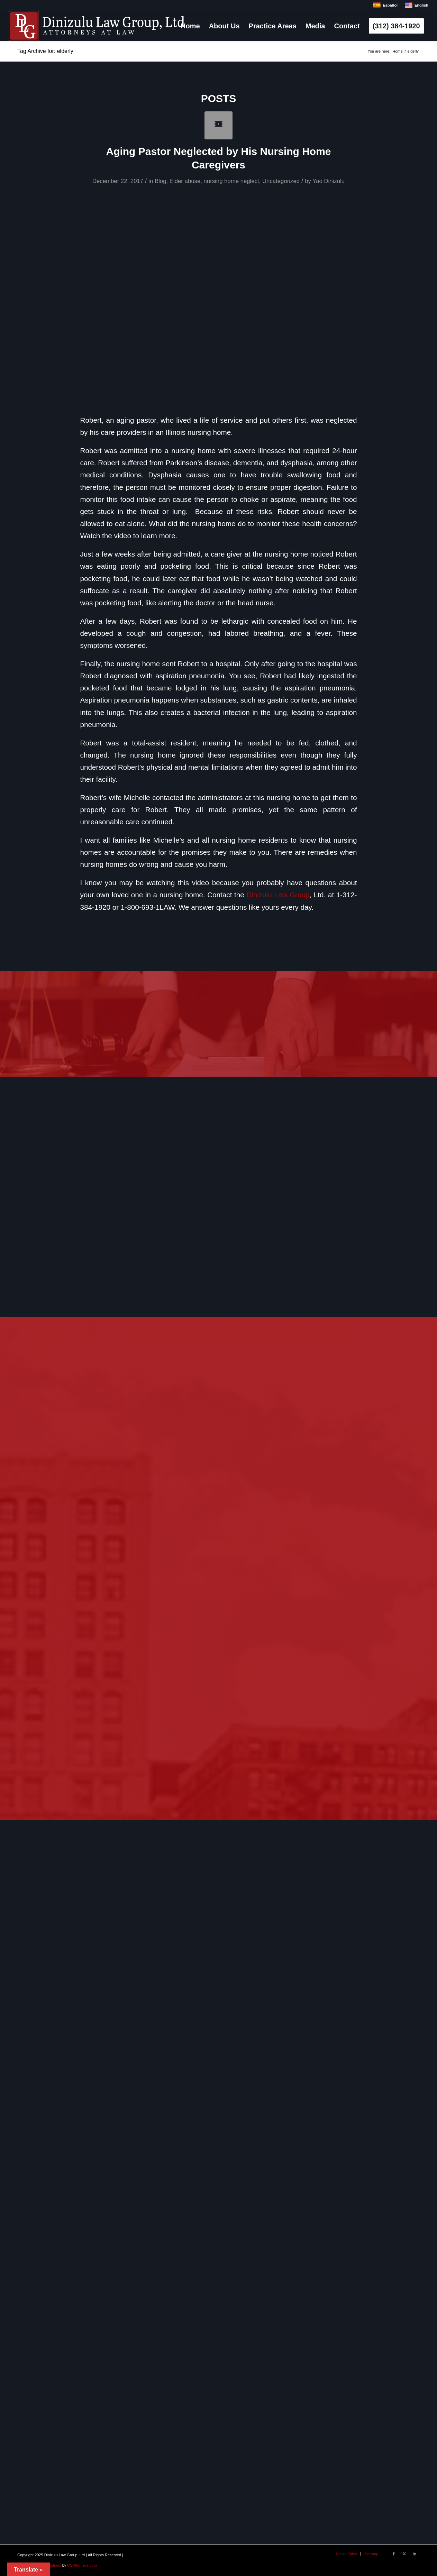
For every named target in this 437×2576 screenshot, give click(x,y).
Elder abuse (185, 181)
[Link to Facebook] (394, 2553)
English (416, 5)
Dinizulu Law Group (277, 895)
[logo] (96, 26)
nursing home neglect (231, 181)
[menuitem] (190, 26)
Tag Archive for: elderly (45, 51)
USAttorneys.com (82, 2565)
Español (385, 5)
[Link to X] (404, 2553)
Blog (160, 181)
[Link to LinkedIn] (414, 2553)
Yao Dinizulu (328, 181)
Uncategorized (281, 181)
